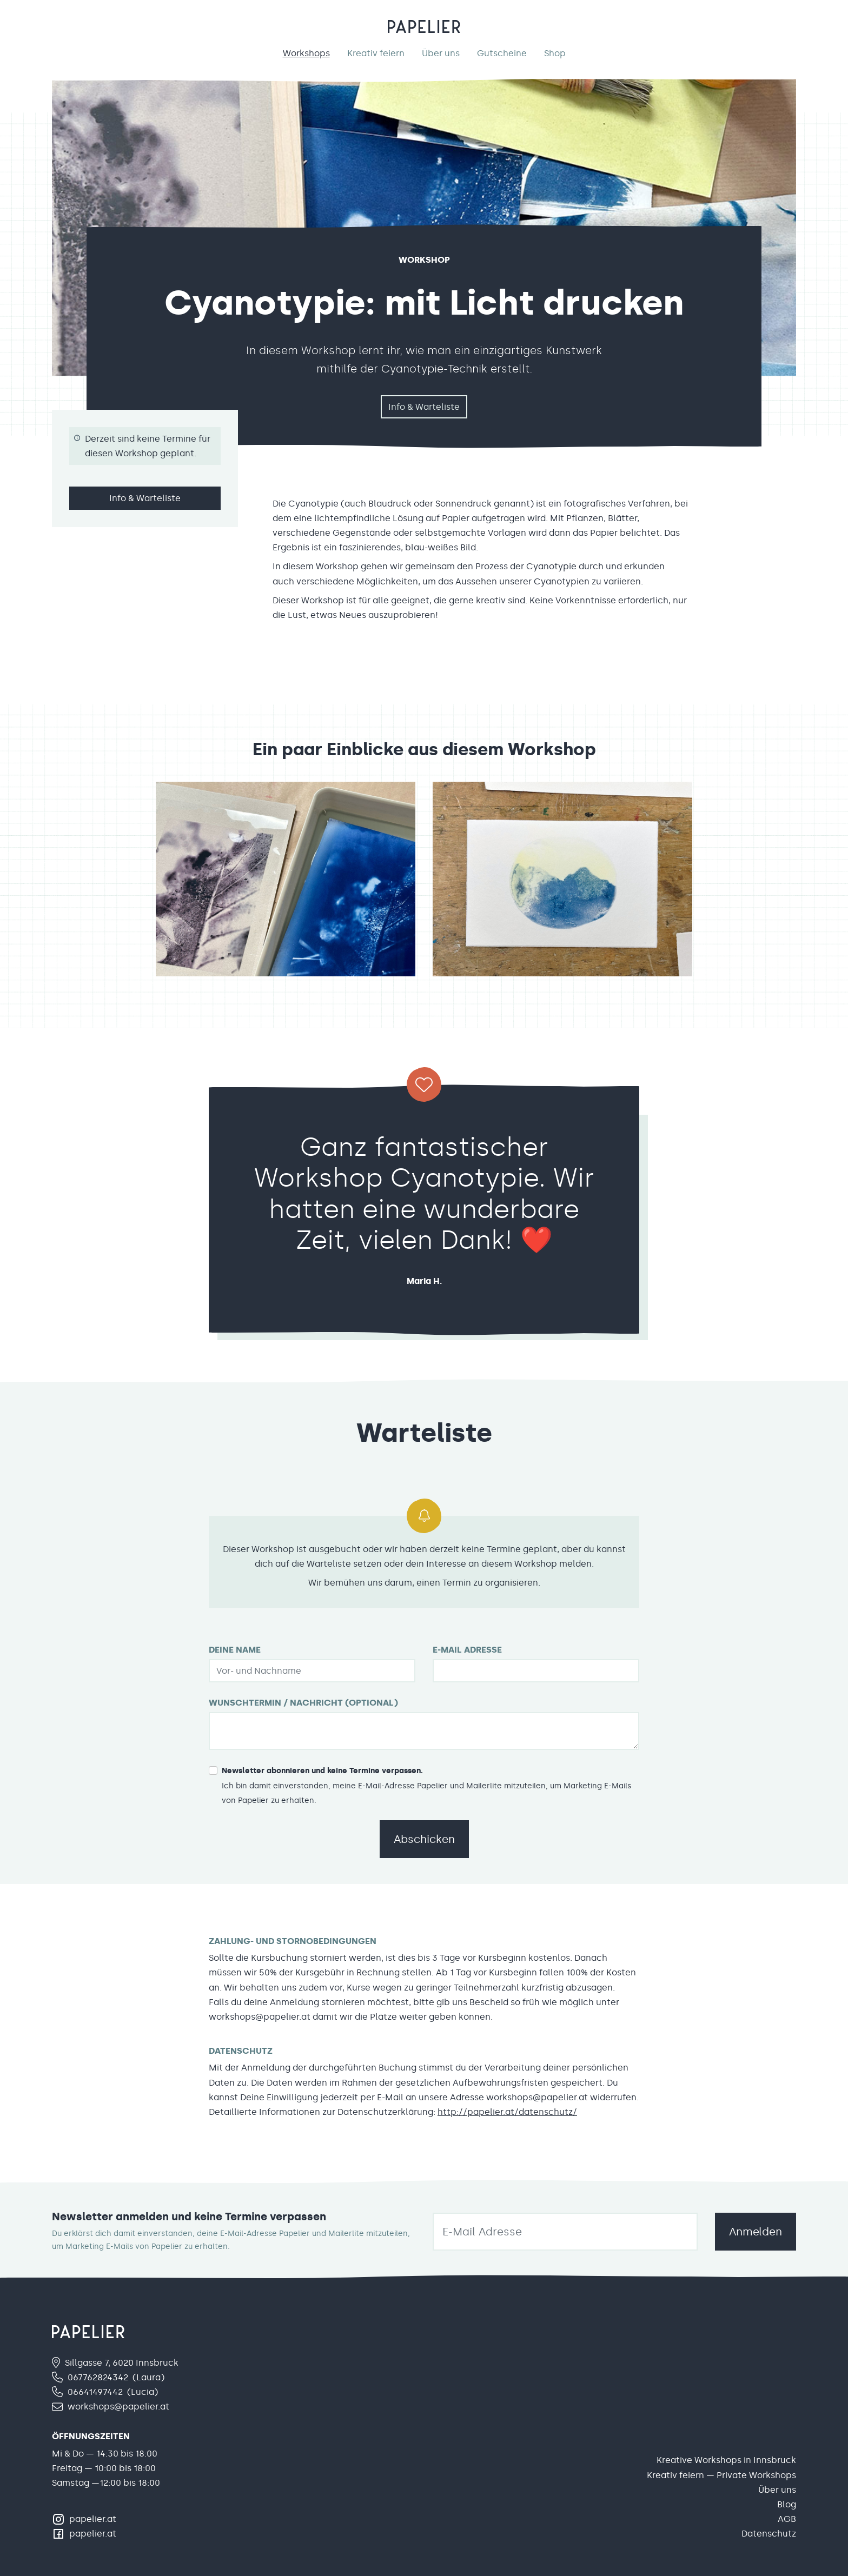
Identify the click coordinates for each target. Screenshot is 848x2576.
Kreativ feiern (376, 53)
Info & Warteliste (424, 407)
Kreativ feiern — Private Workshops (721, 2475)
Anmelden (755, 2231)
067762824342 (98, 2377)
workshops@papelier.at (118, 2406)
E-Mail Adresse (467, 1650)
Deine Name (235, 1650)
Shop (555, 53)
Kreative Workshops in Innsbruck (726, 2460)
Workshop (424, 260)
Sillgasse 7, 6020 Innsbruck (121, 2363)
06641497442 (95, 2392)
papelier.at (92, 2519)
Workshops (306, 53)
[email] (565, 2232)
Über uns (441, 53)
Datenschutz (768, 2533)
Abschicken (424, 1839)
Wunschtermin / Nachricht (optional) (303, 1703)
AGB (787, 2519)
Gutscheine (502, 53)
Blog (786, 2504)
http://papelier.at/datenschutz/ (507, 2112)
